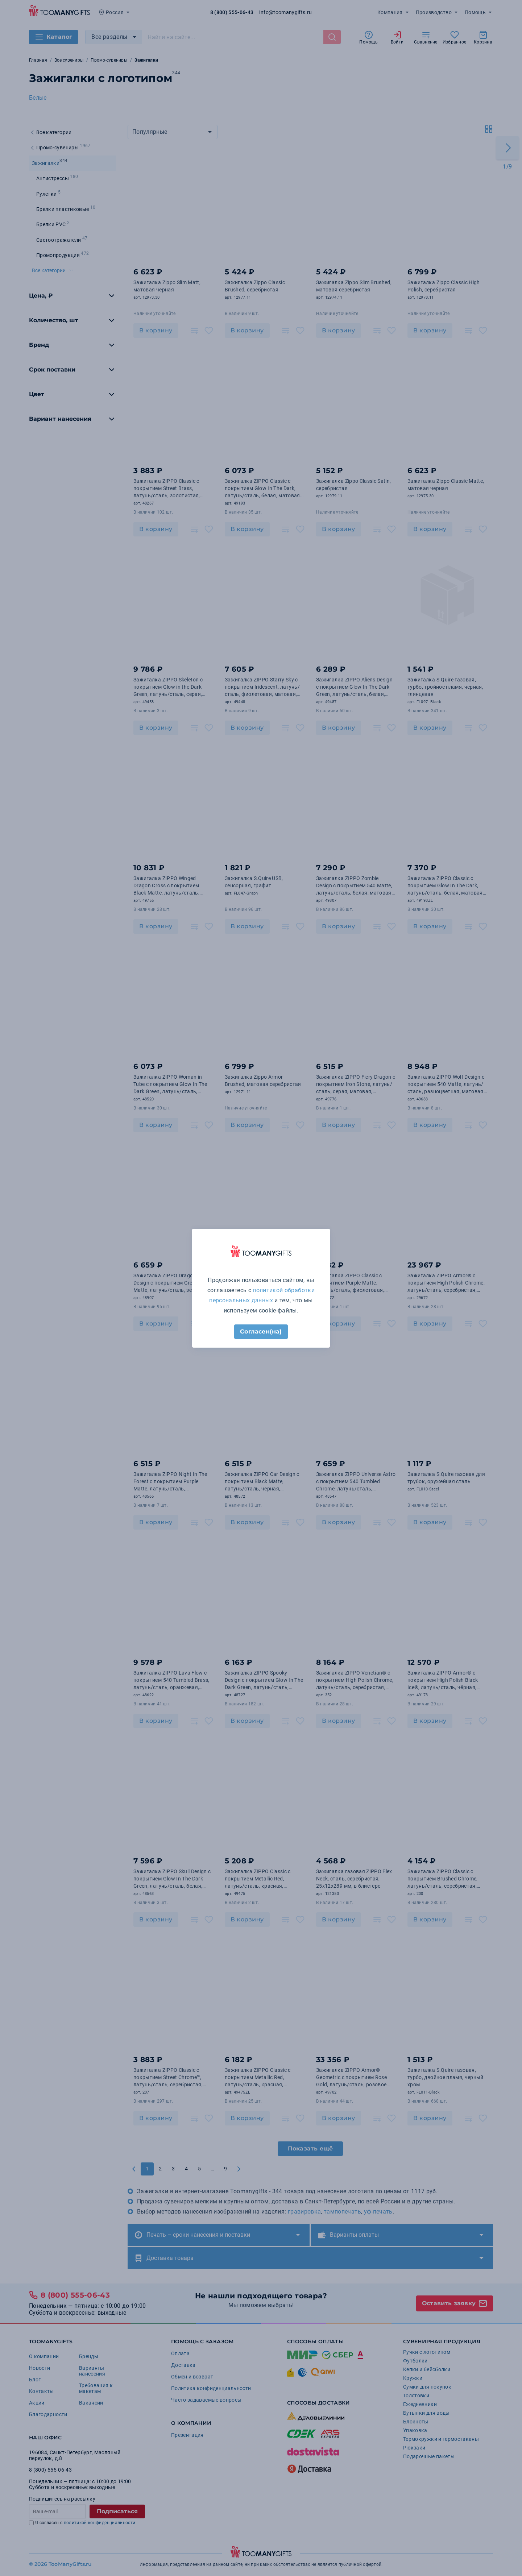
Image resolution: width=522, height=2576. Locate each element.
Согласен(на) (261, 1331)
